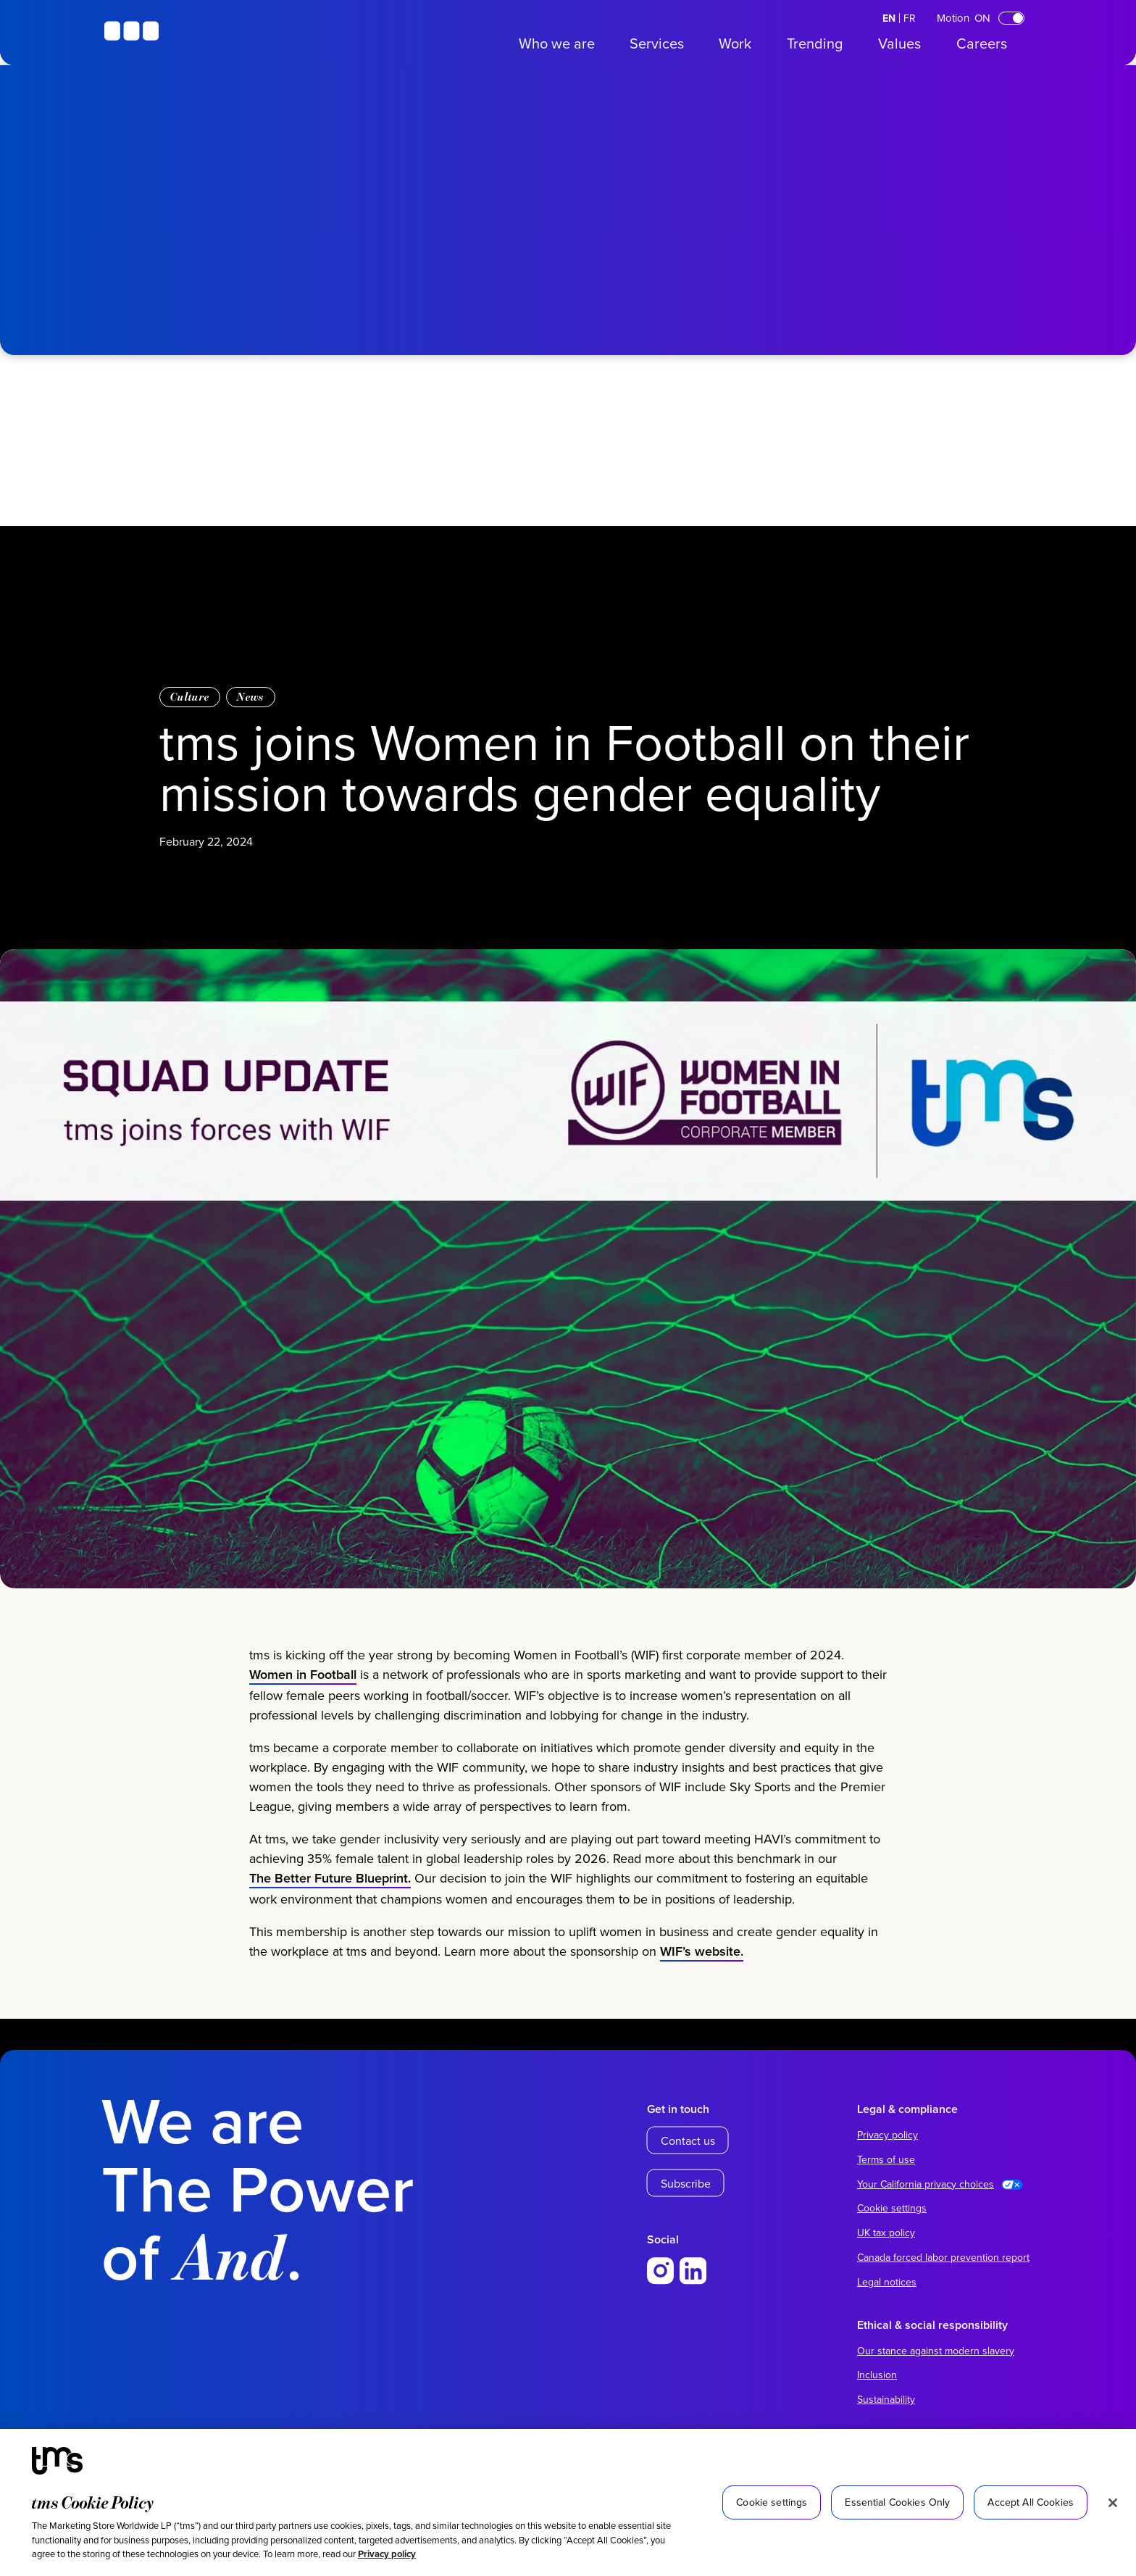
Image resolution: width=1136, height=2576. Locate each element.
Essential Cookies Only (897, 2502)
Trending (815, 43)
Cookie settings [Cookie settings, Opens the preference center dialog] (771, 2502)
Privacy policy (387, 2554)
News (250, 697)
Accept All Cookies (1030, 2502)
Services (657, 43)
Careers (981, 43)
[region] (568, 2502)
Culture (189, 697)
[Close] (1113, 2503)
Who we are (557, 43)
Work (735, 43)
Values (899, 43)
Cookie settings (892, 2208)
